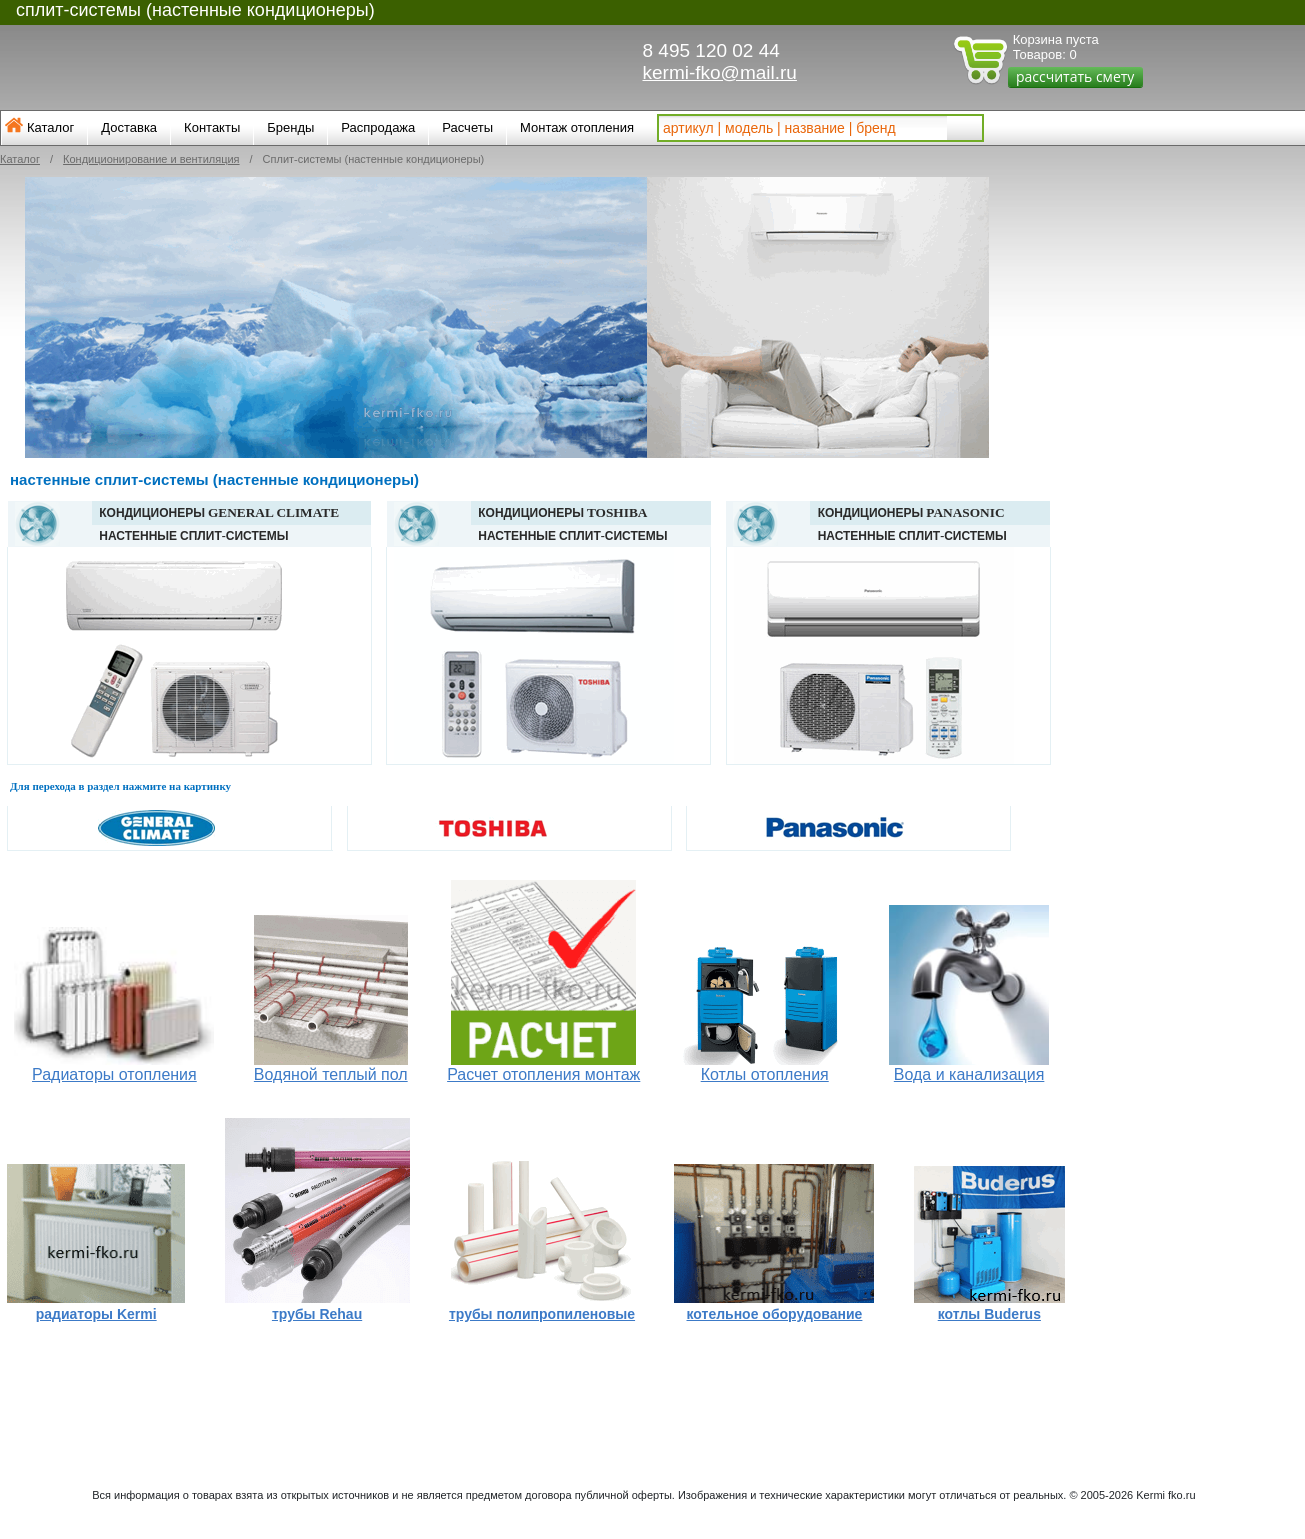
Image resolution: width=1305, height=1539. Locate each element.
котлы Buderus (989, 1314)
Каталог (50, 127)
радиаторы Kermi (96, 1314)
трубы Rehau (317, 1314)
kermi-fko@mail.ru (720, 72)
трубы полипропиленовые (542, 1314)
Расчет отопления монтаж (543, 1074)
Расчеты (467, 127)
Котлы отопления (765, 1074)
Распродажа (378, 127)
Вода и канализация (969, 1074)
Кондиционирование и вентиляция (151, 159)
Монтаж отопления (577, 127)
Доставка (129, 127)
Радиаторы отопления (114, 1074)
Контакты (212, 127)
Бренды (290, 127)
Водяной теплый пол (331, 1074)
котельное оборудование (775, 1314)
